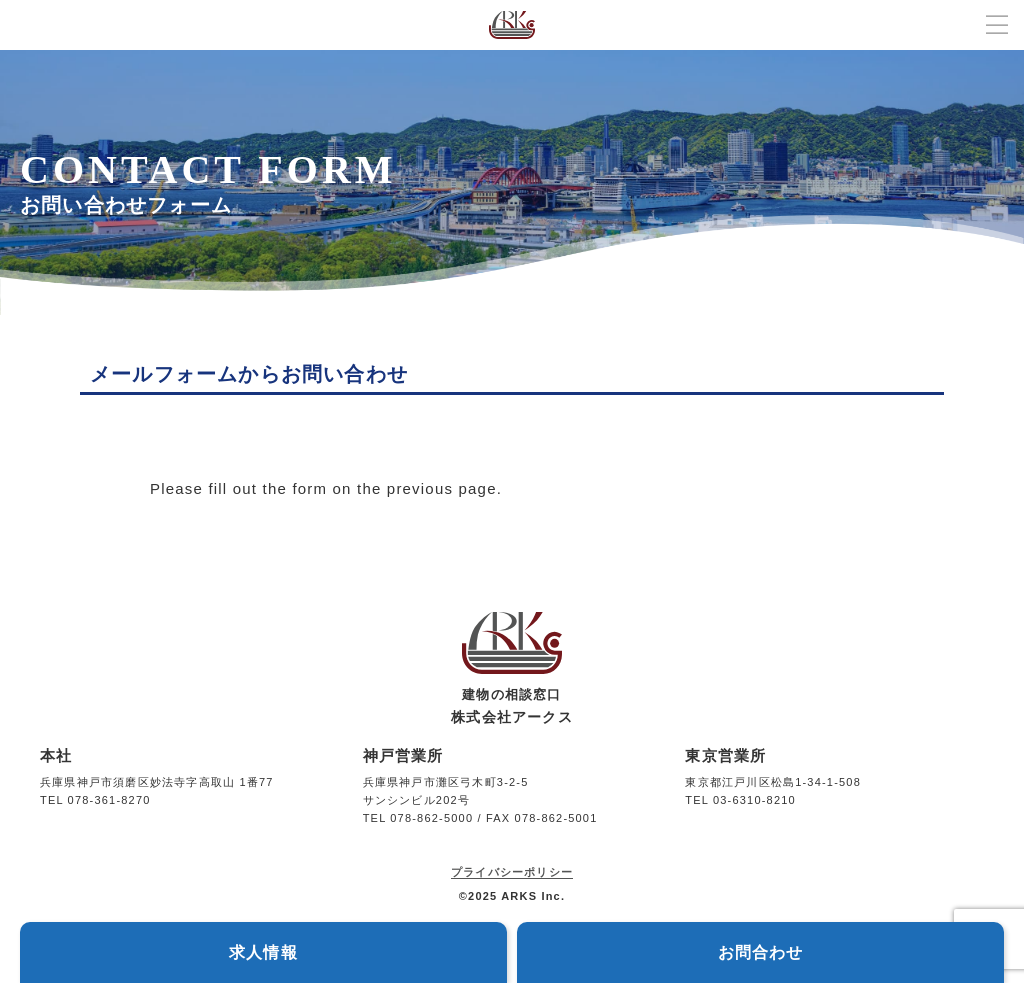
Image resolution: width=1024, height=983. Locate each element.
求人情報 (263, 952)
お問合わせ (761, 952)
